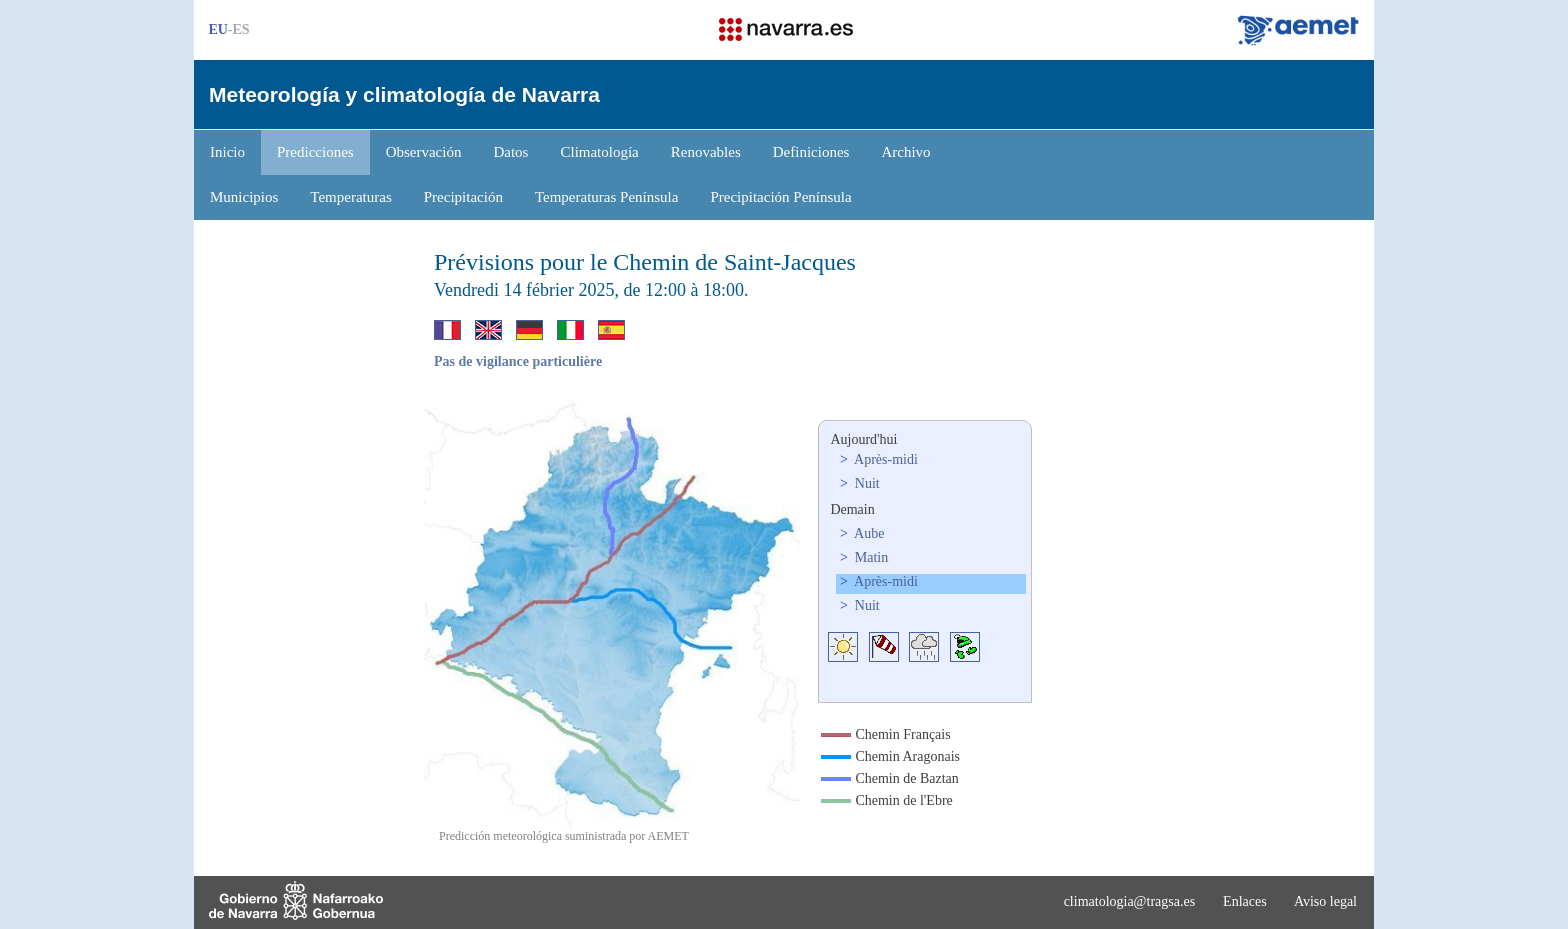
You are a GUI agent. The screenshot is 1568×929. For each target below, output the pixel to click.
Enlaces (1245, 901)
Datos (510, 152)
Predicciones (315, 152)
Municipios (244, 197)
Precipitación (463, 197)
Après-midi (884, 459)
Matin (869, 557)
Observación (424, 152)
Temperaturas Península (607, 197)
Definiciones (811, 152)
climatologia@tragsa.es (1129, 901)
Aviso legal (1325, 901)
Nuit (865, 483)
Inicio (227, 152)
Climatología (599, 152)
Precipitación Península (780, 197)
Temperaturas (350, 197)
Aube (867, 533)
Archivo (905, 152)
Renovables (706, 152)
